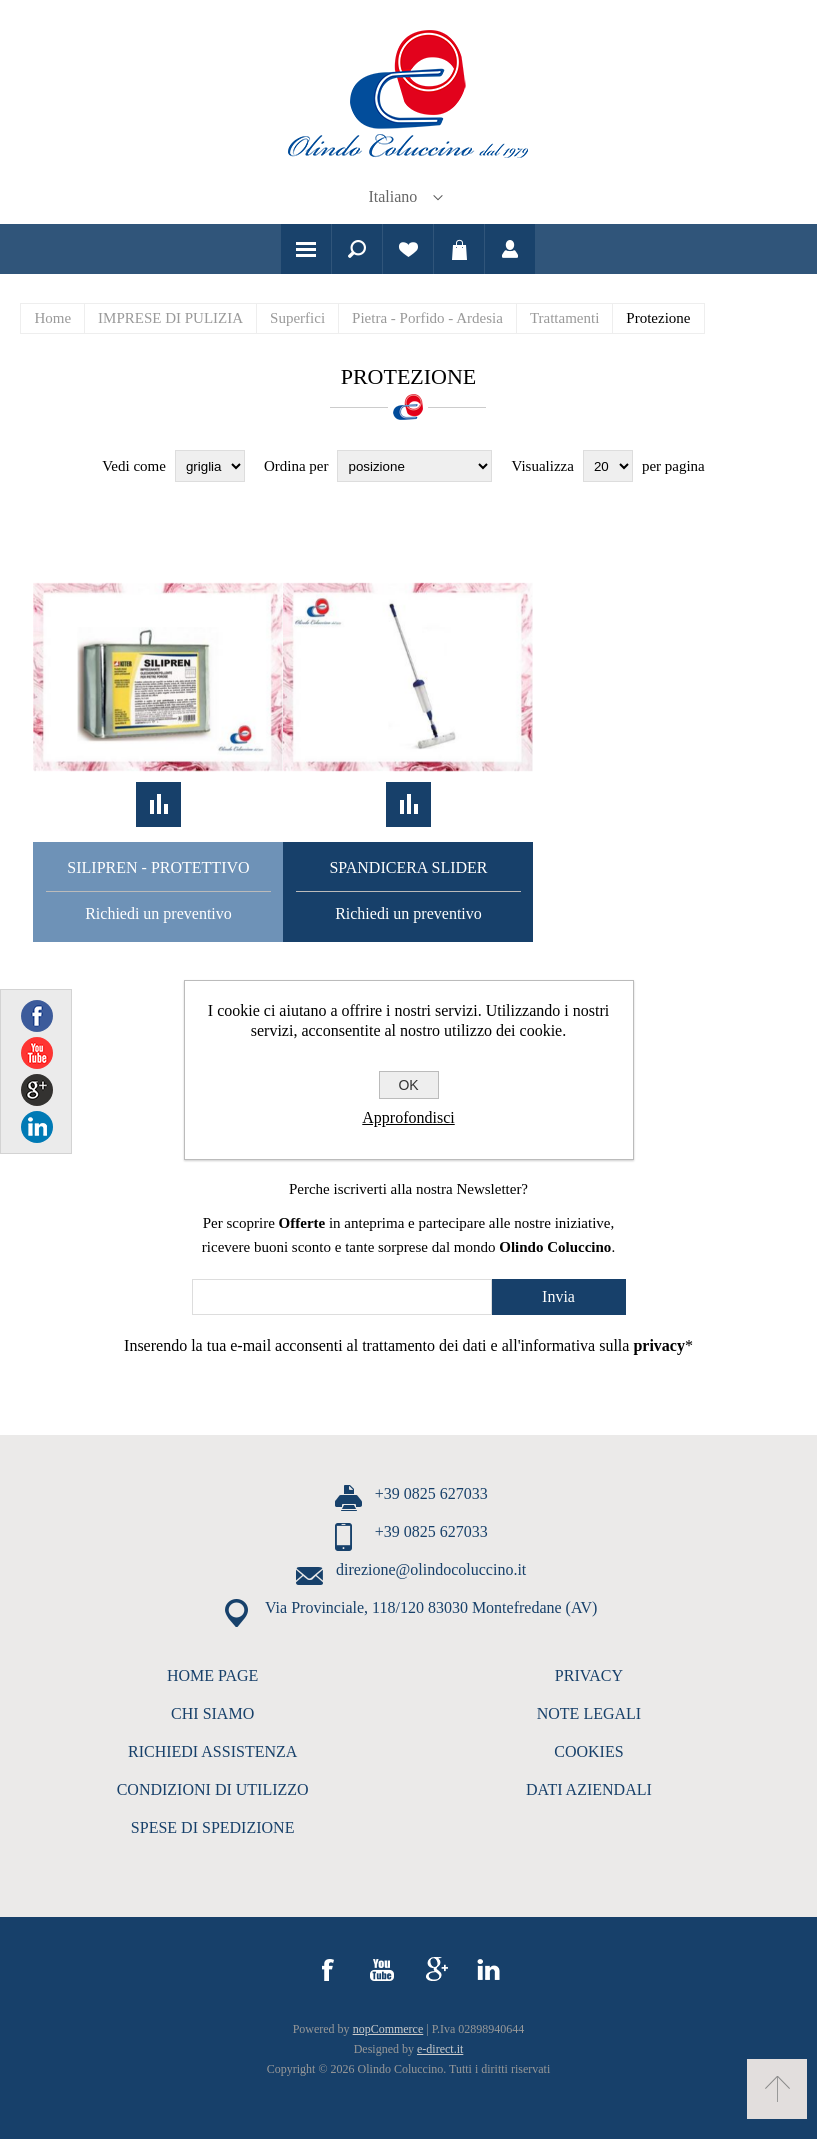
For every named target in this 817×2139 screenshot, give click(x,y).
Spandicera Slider (408, 867)
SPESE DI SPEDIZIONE (213, 1827)
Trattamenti (564, 318)
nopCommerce (388, 2029)
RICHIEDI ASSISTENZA (212, 1751)
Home (52, 318)
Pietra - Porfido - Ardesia (427, 318)
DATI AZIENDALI (589, 1789)
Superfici (297, 318)
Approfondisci (408, 1117)
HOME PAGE (212, 1675)
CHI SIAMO (212, 1713)
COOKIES (588, 1751)
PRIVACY (589, 1675)
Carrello (459, 249)
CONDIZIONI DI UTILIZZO (213, 1789)
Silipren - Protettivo (158, 867)
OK (408, 1085)
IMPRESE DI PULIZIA (170, 318)
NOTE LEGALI (589, 1713)
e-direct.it (440, 2049)
